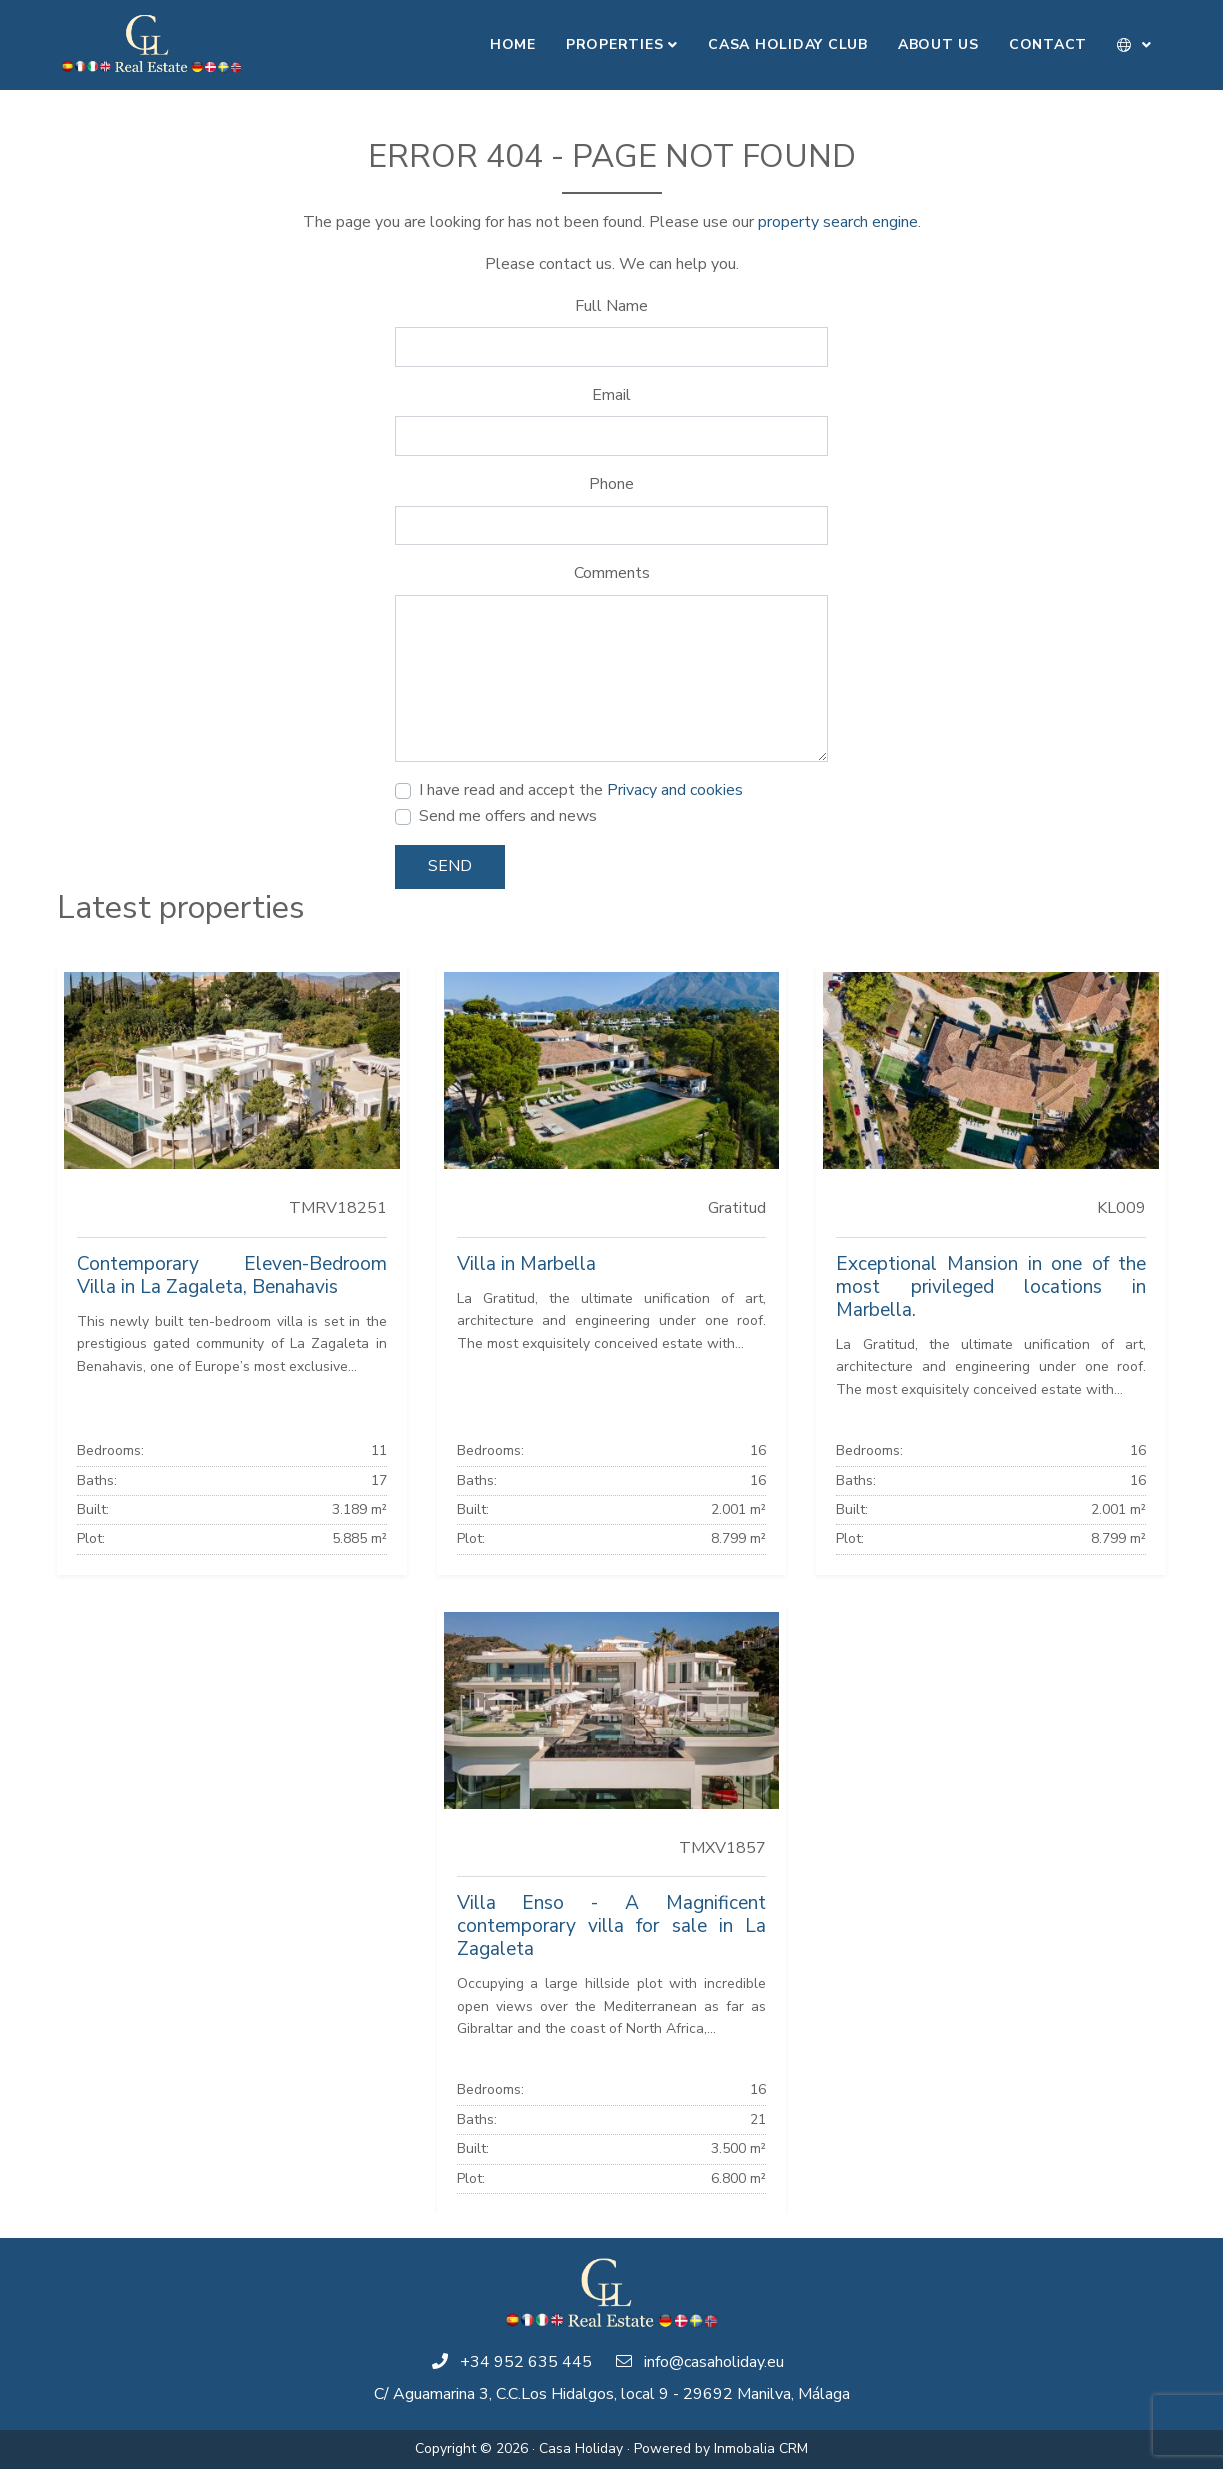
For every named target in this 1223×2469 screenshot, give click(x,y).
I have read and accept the (581, 790)
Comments (612, 573)
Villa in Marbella (526, 1264)
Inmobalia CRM (761, 2448)
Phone (611, 484)
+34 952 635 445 (526, 2362)
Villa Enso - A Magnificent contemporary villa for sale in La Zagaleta (612, 1926)
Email (611, 395)
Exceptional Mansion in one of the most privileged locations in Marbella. (991, 1287)
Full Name (611, 306)
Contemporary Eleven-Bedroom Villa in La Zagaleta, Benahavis (232, 1275)
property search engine (838, 222)
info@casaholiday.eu (714, 2362)
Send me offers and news (508, 816)
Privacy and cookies (675, 790)
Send (450, 866)
